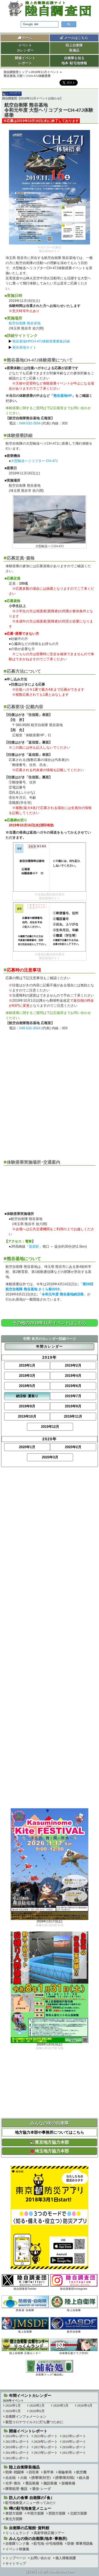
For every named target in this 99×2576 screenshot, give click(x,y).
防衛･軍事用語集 (80, 2543)
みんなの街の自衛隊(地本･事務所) (38, 2538)
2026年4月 (84, 2405)
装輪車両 (65, 2472)
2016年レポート (74, 2447)
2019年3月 (27, 1375)
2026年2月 (37, 2405)
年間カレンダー (49, 1346)
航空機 (81, 2472)
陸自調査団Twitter (25, 2282)
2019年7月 (73, 1396)
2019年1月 (27, 1365)
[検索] (39, 24)
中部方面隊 (35, 2513)
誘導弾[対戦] (65, 2478)
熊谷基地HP (62, 395)
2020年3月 (50, 1457)
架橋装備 (68, 2483)
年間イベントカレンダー (30, 2396)
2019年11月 (73, 1416)
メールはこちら (74, 38)
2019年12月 (50, 1426)
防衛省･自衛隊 (25, 2303)
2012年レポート (74, 2452)
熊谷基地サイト (24, 347)
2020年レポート (46, 2441)
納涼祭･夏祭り (27, 1396)
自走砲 (10, 2478)
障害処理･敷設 (16, 2489)
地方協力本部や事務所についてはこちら (49, 2132)
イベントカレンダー (25, 48)
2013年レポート (46, 2452)
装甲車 (48, 2472)
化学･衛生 (13, 2483)
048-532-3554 (30, 423)
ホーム (27, 38)
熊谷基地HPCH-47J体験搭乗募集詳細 (41, 341)
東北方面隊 (13, 2519)
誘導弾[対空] (41, 2478)
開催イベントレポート (25, 60)
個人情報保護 (65, 2558)
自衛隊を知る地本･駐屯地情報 (74, 60)
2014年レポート (17, 2452)
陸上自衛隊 (74, 2303)
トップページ (15, 2558)
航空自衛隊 (74, 2325)
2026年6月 (37, 2411)
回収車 (34, 2472)
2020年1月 (27, 1447)
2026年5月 (13, 2411)
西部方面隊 (57, 2513)
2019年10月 (27, 1416)
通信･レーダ (41, 2489)
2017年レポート (46, 2447)
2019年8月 (27, 1406)
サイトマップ (15, 2563)
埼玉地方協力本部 (49, 2151)
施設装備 (50, 2483)
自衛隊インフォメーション (25, 2416)
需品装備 (32, 2483)
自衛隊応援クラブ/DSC (74, 2346)
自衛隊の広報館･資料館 (29, 2528)
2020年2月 (73, 1447)
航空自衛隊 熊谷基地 (24, 323)
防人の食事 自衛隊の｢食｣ (30, 2498)
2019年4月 (73, 1375)
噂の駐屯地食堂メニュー (30, 2508)
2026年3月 (60, 2405)
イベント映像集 (17, 2549)
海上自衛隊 (25, 2325)
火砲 (23, 2478)
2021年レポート (17, 2441)
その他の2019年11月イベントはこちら (50, 1323)
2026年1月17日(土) (49, 1921)
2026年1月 (13, 2405)
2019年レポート (74, 2441)
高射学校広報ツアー (49, 2533)
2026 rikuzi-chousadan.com (51, 2571)
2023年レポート (46, 2436)
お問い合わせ (40, 2558)
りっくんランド (17, 2533)
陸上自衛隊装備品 (74, 48)
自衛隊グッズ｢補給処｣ (49, 2368)
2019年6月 (73, 1386)
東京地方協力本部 (49, 2142)
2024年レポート (17, 2436)
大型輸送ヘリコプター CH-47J (34, 461)
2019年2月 (73, 1365)
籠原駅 (34, 1246)
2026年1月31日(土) (49, 2044)
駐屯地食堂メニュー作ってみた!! (30, 2503)
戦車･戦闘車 (14, 2472)
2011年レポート (17, 2458)
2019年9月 (73, 1406)
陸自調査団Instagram (74, 2282)
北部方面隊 (78, 2513)
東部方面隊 (13, 2513)
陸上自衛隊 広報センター (25, 2346)
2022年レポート (74, 2436)
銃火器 (84, 2478)
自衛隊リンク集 (17, 2543)
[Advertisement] (49, 1092)
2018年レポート (17, 2447)
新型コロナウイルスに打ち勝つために (34, 2422)
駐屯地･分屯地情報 (48, 2543)
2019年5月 (27, 1386)
